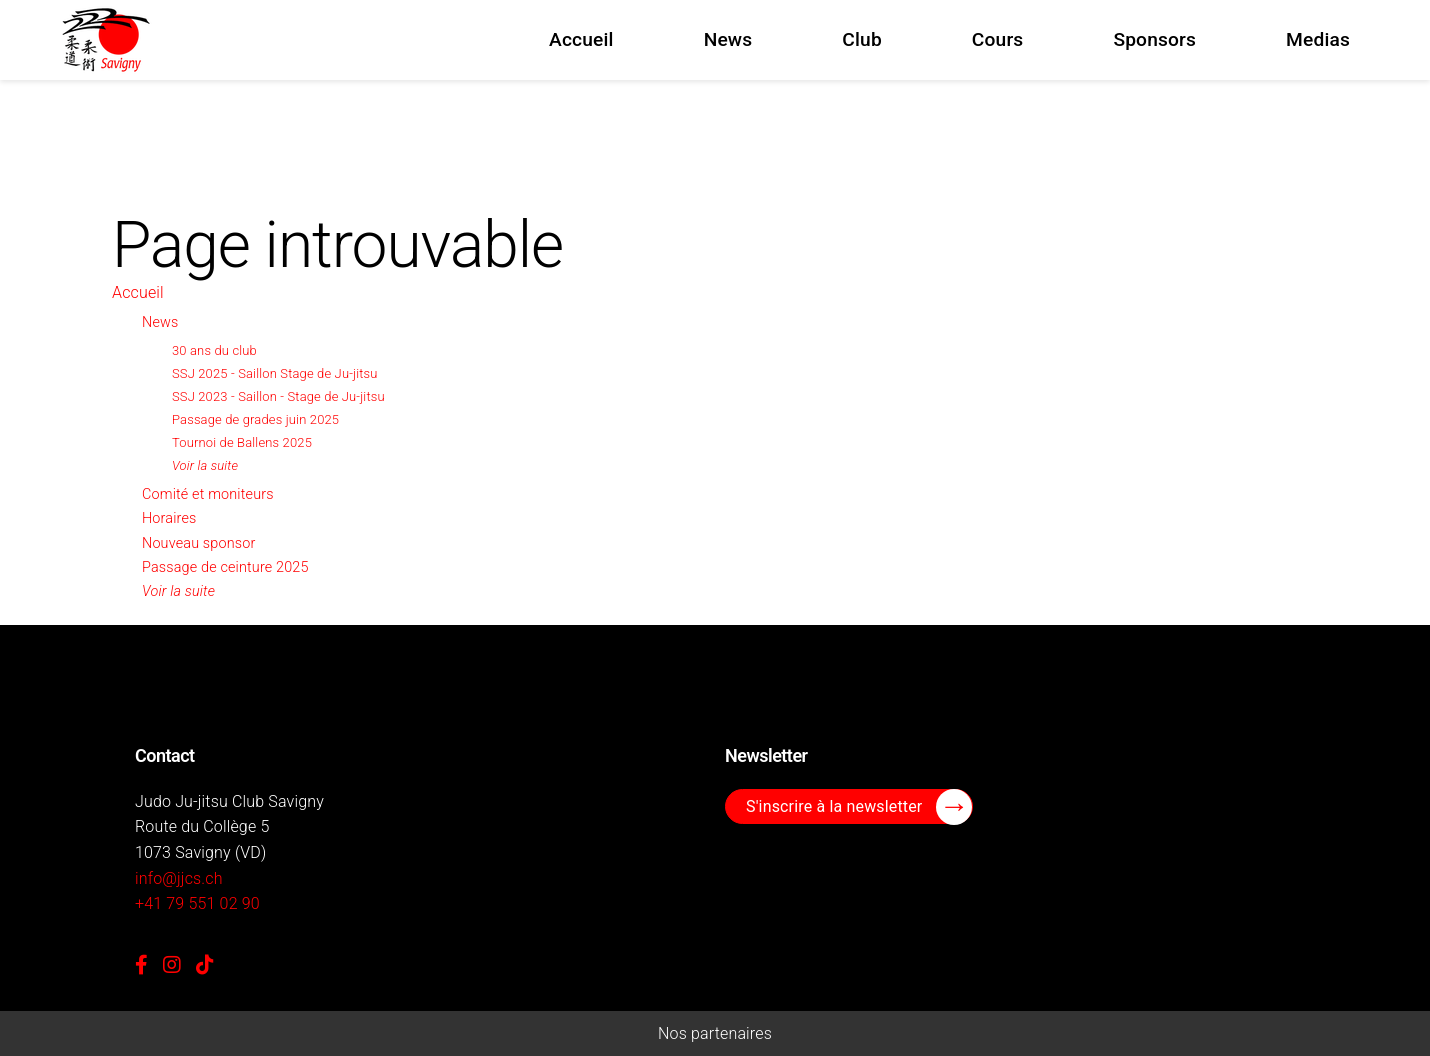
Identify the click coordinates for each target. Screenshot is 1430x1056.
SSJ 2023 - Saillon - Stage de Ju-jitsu (278, 396)
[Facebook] (141, 965)
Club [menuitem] (862, 39)
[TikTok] (205, 965)
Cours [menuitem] (998, 39)
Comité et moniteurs (208, 494)
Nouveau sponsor (198, 543)
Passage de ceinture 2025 (225, 567)
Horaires (169, 518)
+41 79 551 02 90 (197, 903)
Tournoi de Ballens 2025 (242, 442)
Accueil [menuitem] (581, 39)
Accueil (138, 292)
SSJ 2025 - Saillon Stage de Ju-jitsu (275, 373)
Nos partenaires (715, 1033)
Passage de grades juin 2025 (255, 419)
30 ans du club (214, 350)
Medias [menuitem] (1318, 39)
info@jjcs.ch (179, 878)
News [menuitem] (728, 39)
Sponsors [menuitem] (1154, 39)
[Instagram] (172, 965)
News (160, 322)
